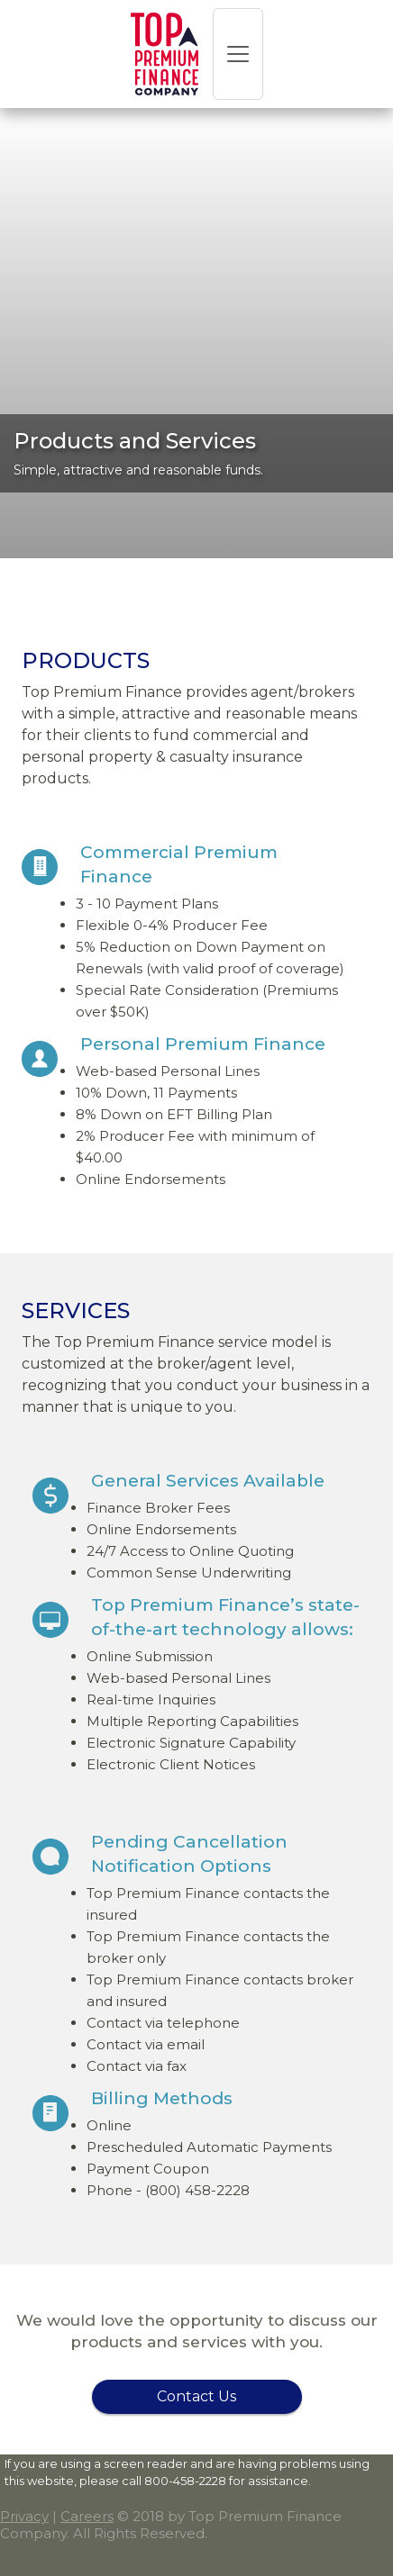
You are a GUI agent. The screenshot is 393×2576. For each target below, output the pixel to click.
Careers (87, 2516)
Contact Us (196, 2396)
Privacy (24, 2516)
